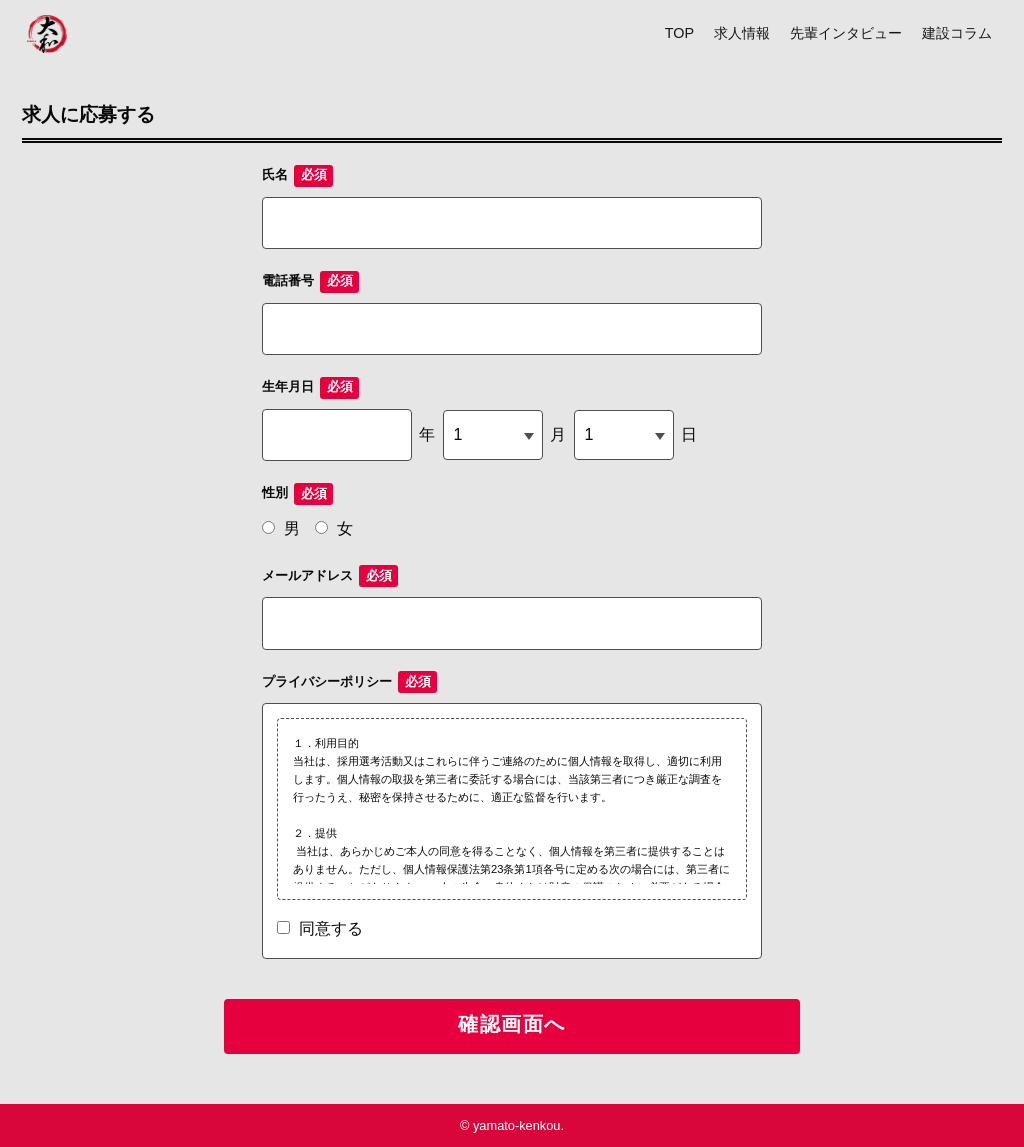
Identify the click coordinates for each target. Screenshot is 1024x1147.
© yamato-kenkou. (512, 1125)
